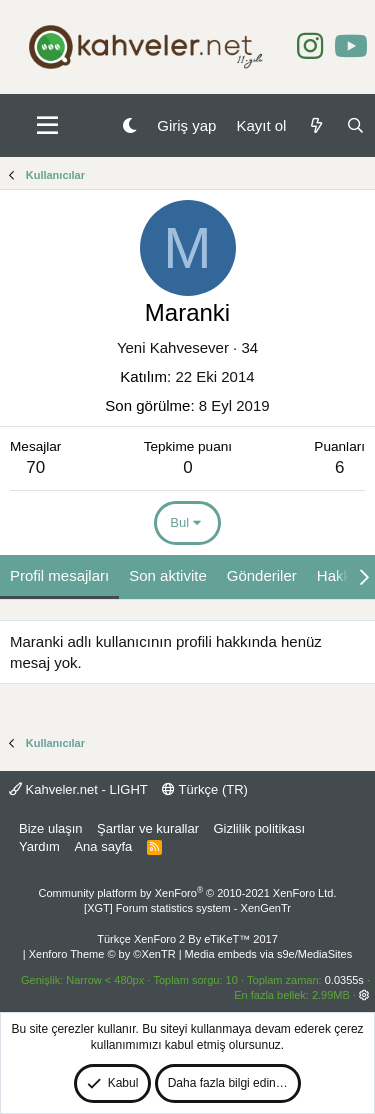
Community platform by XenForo (188, 893)
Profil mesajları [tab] (59, 575)
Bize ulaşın (51, 828)
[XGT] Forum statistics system (187, 908)
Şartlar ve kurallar (148, 828)
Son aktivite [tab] (168, 575)
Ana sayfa (103, 846)
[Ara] (355, 125)
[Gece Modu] (129, 125)
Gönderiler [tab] (262, 575)
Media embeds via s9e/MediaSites (269, 954)
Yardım (39, 846)
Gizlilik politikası (259, 828)
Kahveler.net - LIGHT (78, 789)
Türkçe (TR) (205, 789)
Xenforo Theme (102, 954)
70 (35, 467)
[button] (47, 126)
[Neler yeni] (315, 125)
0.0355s (344, 980)
